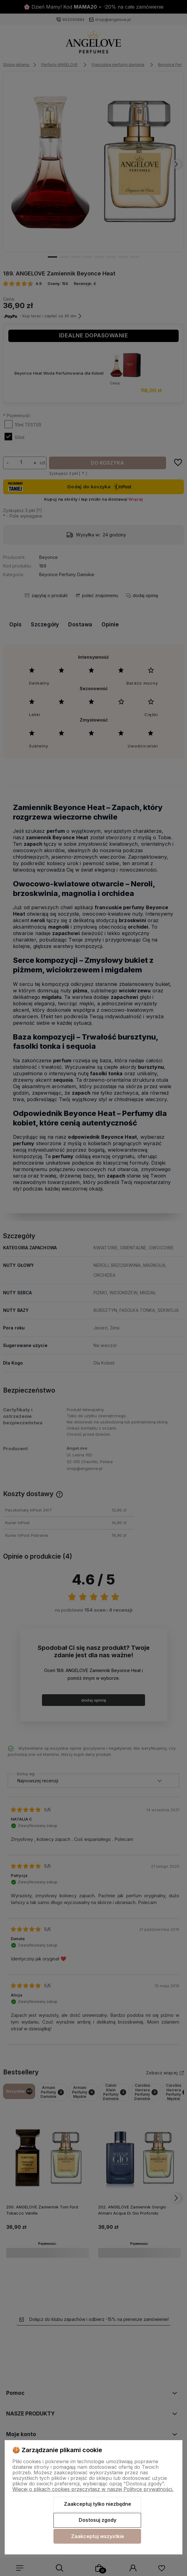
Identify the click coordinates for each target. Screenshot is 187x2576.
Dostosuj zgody (97, 2520)
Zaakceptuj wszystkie (97, 2536)
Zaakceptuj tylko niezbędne (97, 2504)
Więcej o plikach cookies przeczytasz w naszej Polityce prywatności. (92, 2489)
